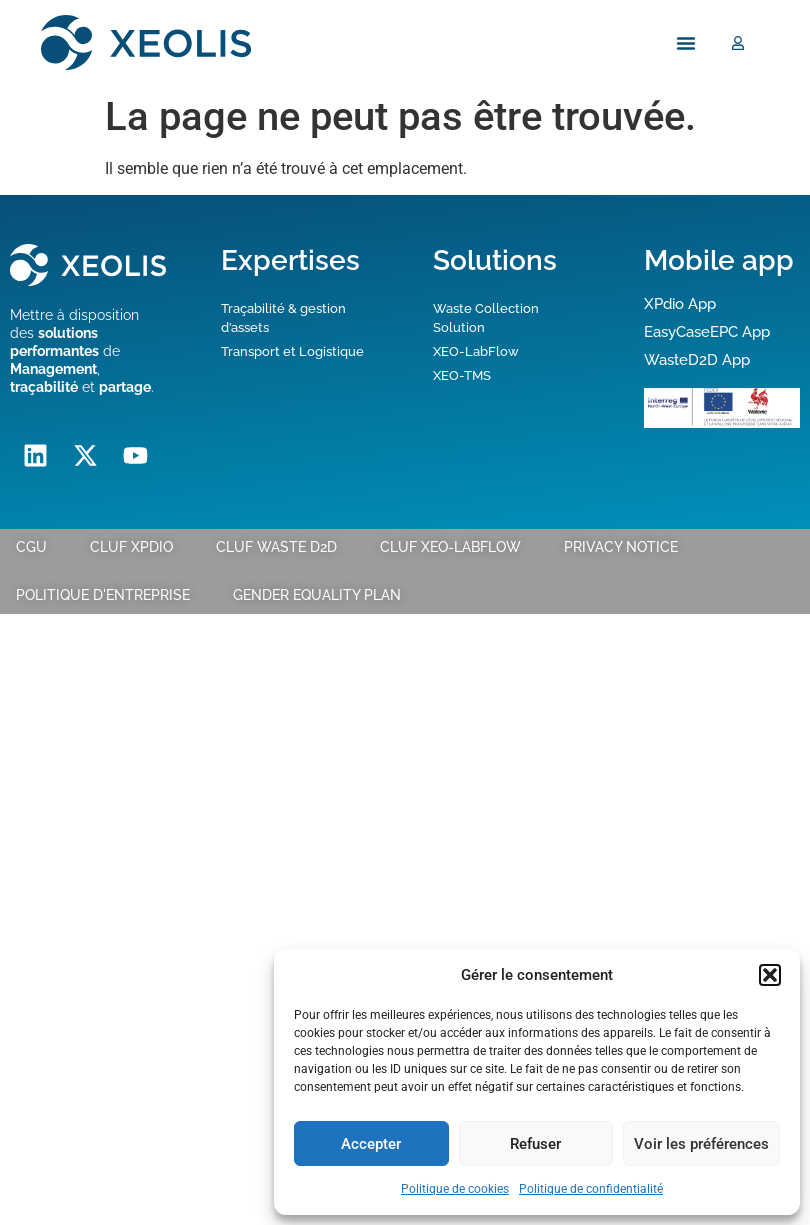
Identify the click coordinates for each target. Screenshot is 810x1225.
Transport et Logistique (292, 351)
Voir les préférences (701, 1144)
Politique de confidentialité (591, 1189)
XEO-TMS (462, 375)
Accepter (371, 1144)
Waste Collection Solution (486, 317)
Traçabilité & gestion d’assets (283, 317)
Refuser (535, 1144)
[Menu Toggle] (686, 42)
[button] (770, 975)
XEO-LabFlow (476, 351)
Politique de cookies (455, 1189)
